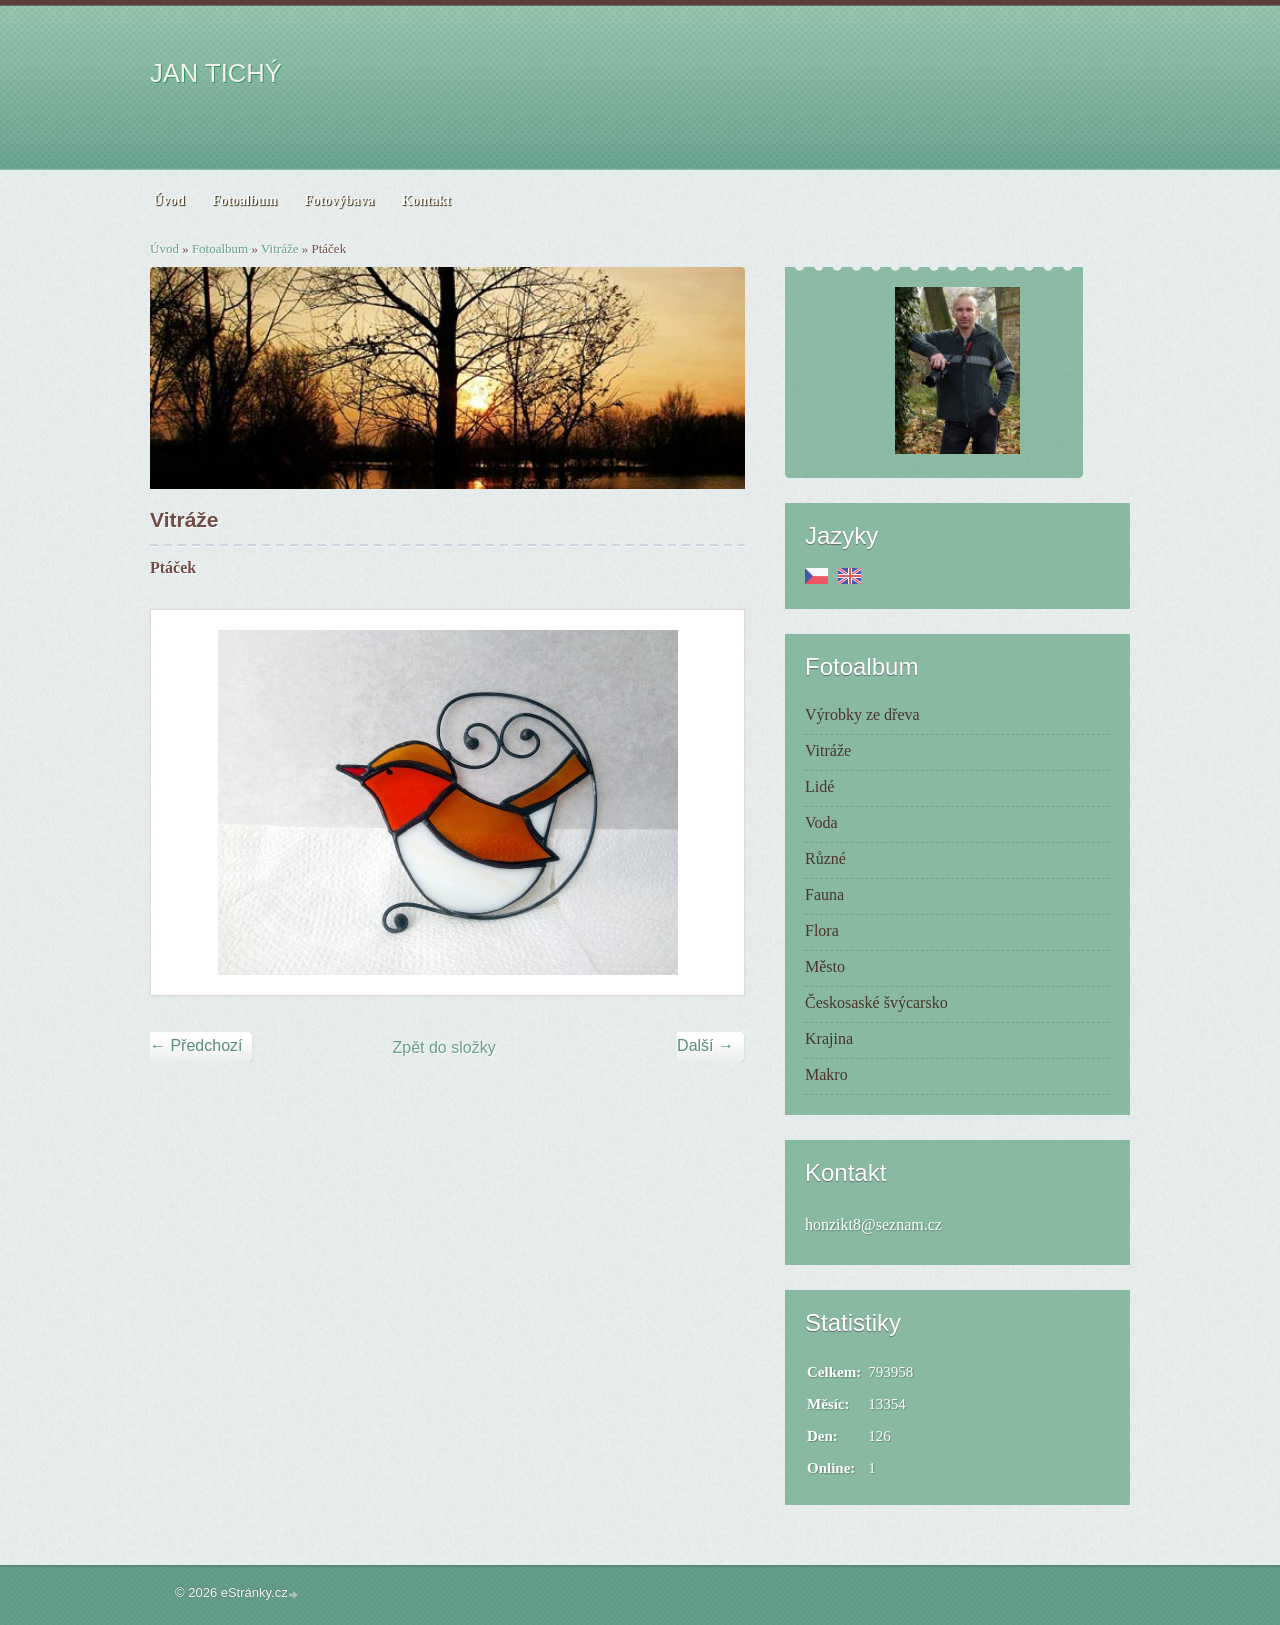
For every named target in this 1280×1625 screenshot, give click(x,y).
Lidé (819, 786)
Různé (825, 858)
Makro (826, 1074)
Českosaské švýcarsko (876, 1002)
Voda (821, 822)
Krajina (829, 1038)
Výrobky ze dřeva (862, 714)
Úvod (164, 248)
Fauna (824, 894)
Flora (822, 930)
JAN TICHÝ (216, 73)
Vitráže (279, 248)
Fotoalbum (220, 248)
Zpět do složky (444, 1047)
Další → (705, 1045)
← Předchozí (196, 1045)
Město (825, 966)
